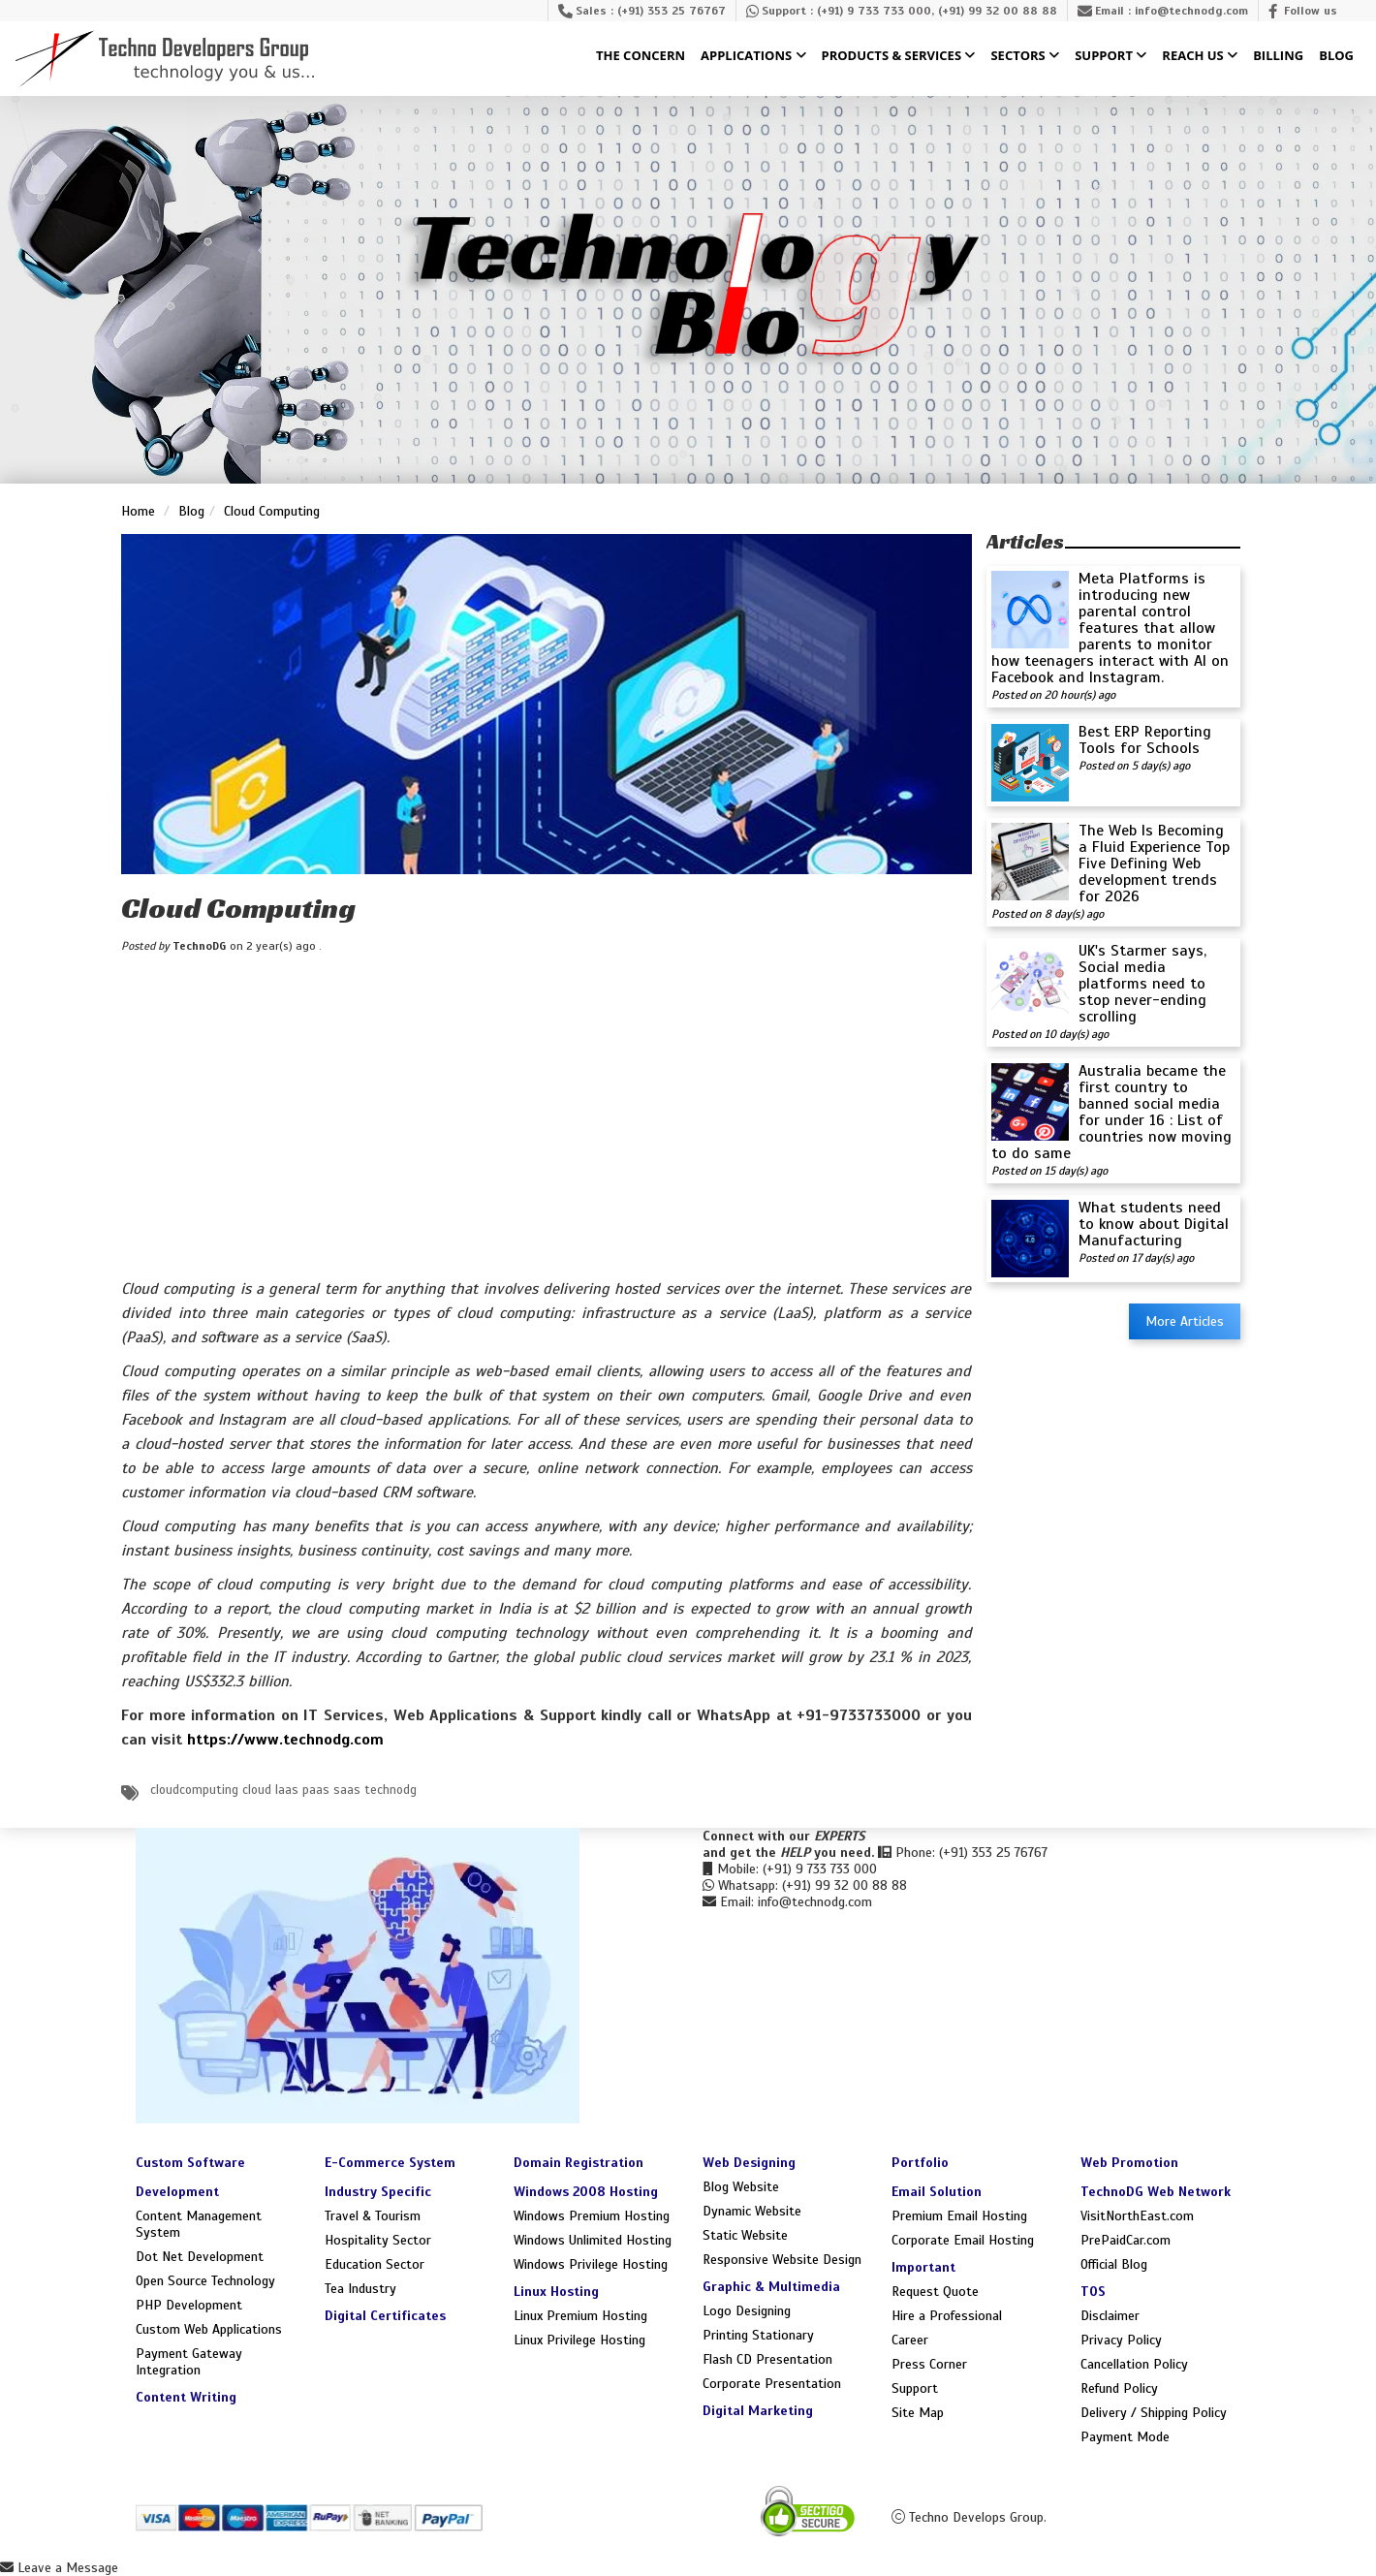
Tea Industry (360, 2288)
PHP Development (189, 2305)
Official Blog (1113, 2264)
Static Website (745, 2235)
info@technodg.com (1191, 10)
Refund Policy (1119, 2388)
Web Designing (749, 2162)
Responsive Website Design (782, 2259)
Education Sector (374, 2264)
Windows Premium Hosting (592, 2216)
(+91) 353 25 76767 (671, 10)
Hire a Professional (946, 2316)
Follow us (1310, 10)
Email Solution (936, 2191)
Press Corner (929, 2364)
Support (1110, 56)
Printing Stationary (758, 2335)
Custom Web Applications (209, 2329)
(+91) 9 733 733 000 (874, 10)
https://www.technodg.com (285, 1739)
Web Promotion (1129, 2162)
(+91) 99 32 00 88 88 (997, 10)
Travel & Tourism (373, 2216)
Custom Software (190, 2162)
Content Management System (199, 2224)
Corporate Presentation (772, 2383)
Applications (753, 56)
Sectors (1024, 56)
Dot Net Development (200, 2256)
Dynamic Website (752, 2211)
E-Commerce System (390, 2162)
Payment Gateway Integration (189, 2361)
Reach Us (1199, 56)
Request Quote (935, 2291)
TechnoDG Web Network (1155, 2191)
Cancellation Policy (1134, 2364)
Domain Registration (578, 2162)
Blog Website (741, 2187)
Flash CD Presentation (767, 2359)
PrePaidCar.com (1125, 2240)
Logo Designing (747, 2311)
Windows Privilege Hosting (591, 2264)
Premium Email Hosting (959, 2216)
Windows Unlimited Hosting (593, 2240)
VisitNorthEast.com (1137, 2216)
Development (177, 2191)
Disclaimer (1110, 2316)
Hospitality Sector (378, 2240)
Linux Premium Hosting (580, 2316)
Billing (1278, 56)
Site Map (917, 2412)
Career (909, 2340)
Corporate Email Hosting (962, 2240)
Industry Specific (378, 2191)
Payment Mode (1125, 2437)
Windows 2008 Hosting (586, 2191)
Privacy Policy (1121, 2340)
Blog (1336, 56)
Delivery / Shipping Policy (1153, 2412)
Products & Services (899, 56)
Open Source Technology (205, 2281)
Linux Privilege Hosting (579, 2340)
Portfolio (920, 2162)
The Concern (640, 56)
